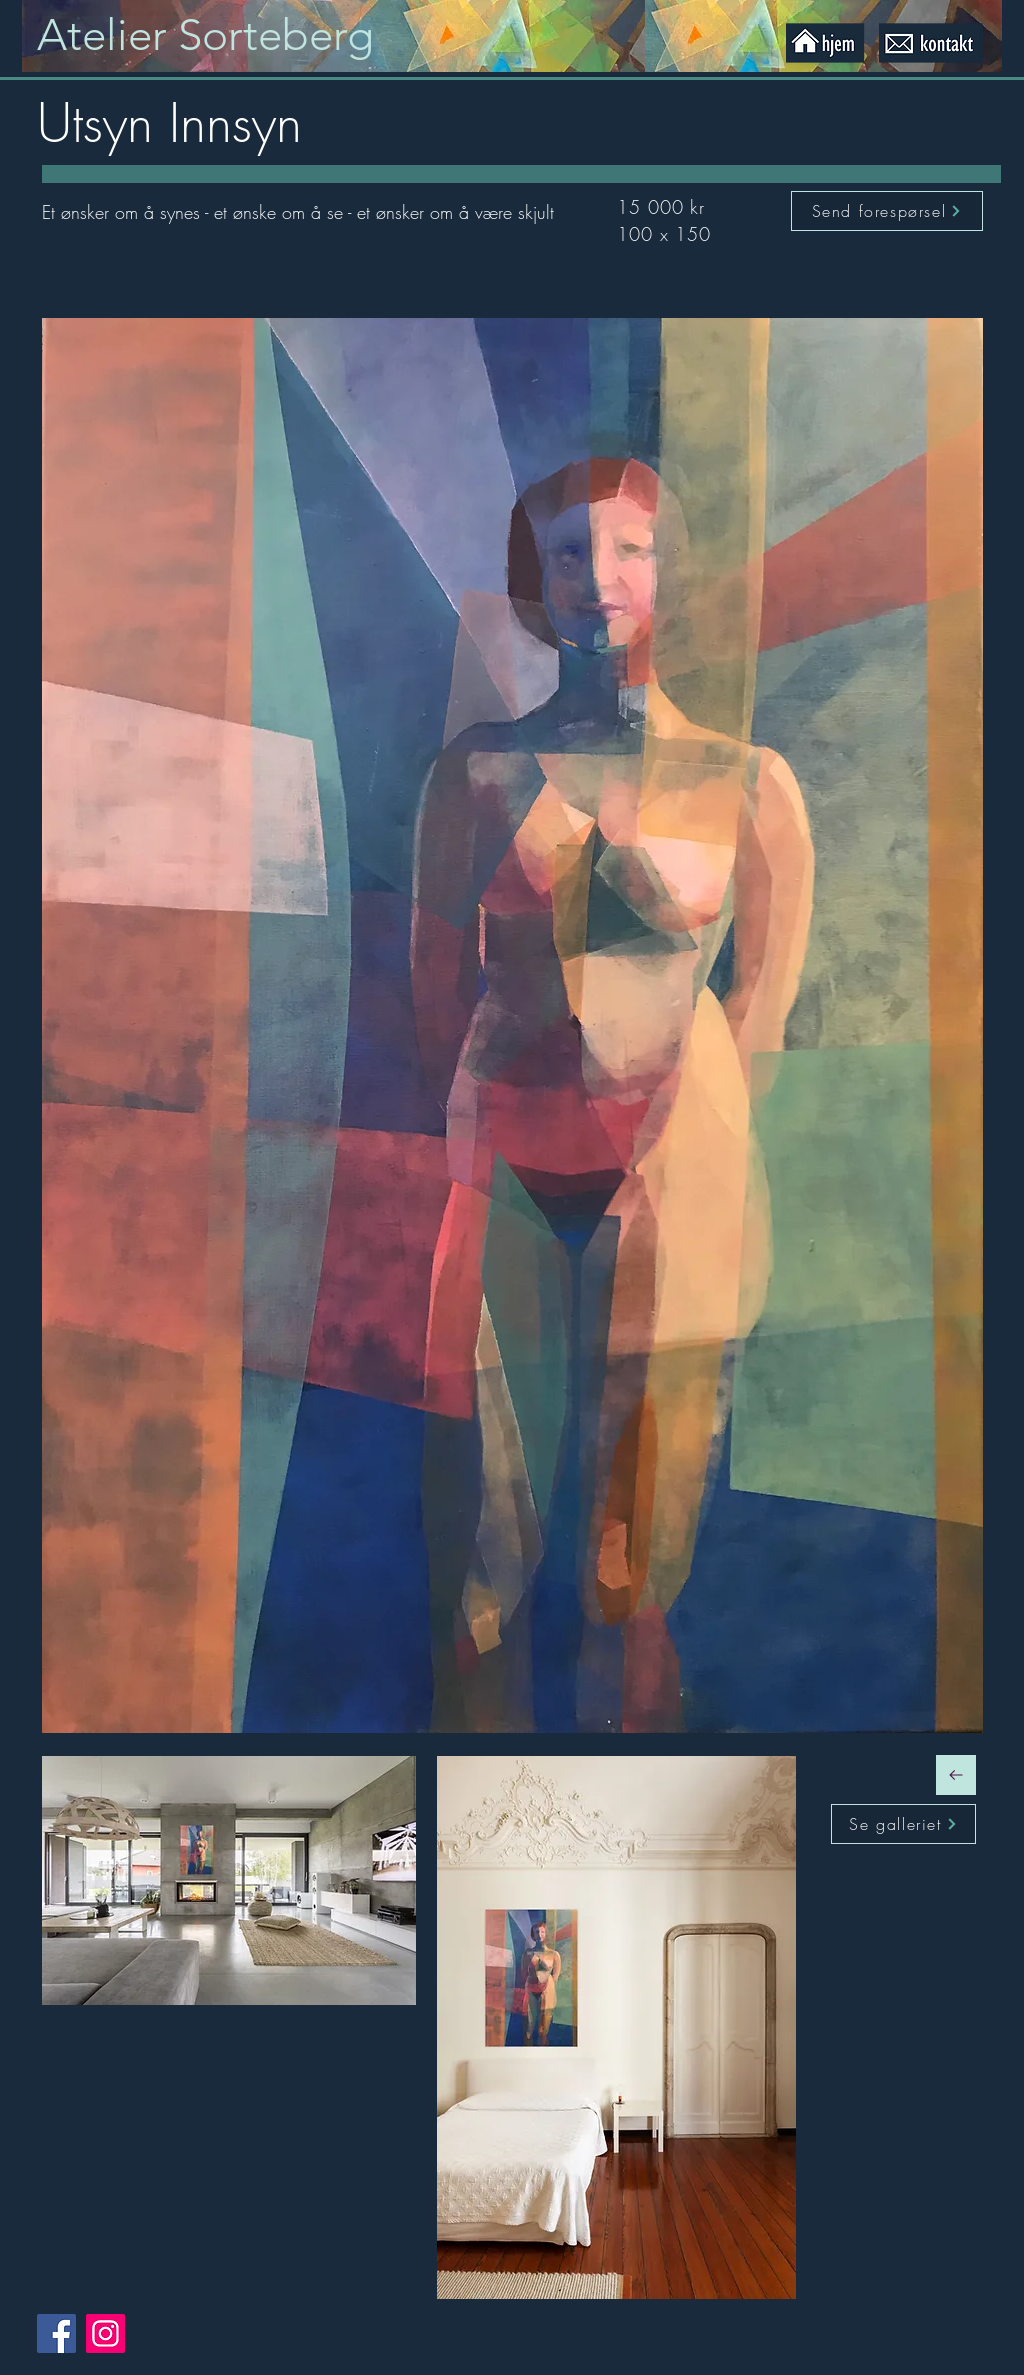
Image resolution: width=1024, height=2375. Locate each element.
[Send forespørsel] (887, 211)
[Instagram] (105, 2333)
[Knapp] (224, 36)
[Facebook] (56, 2333)
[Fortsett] (956, 1775)
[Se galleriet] (903, 1824)
